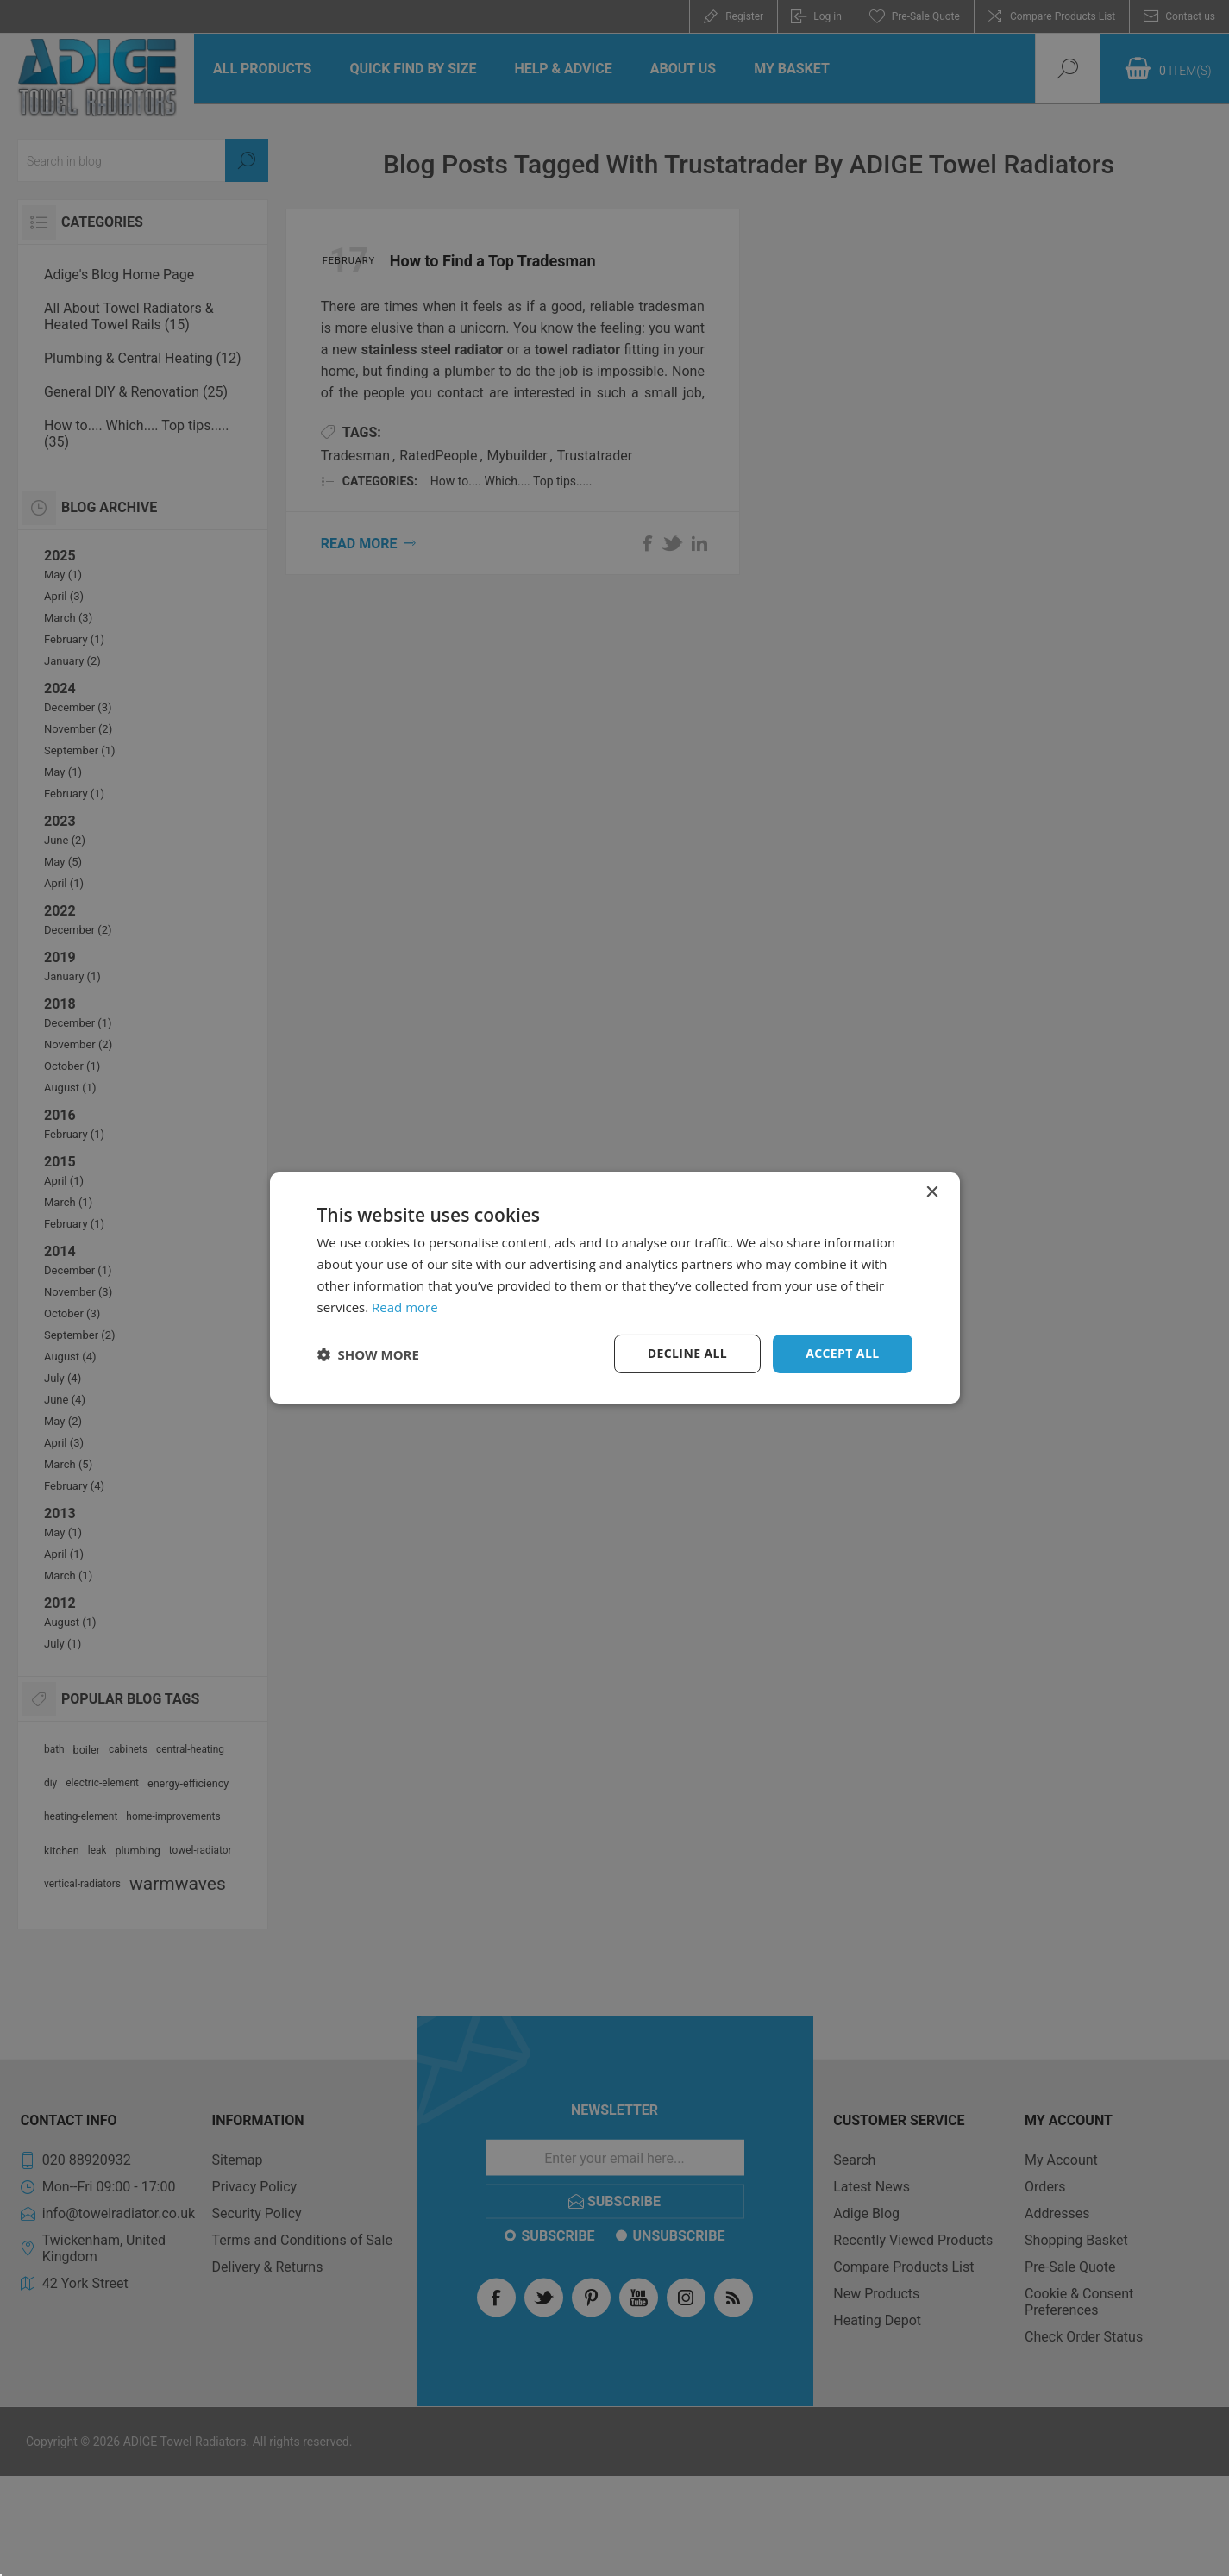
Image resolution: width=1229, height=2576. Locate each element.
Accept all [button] (842, 1353)
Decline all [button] (687, 1353)
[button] (368, 1354)
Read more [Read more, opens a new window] (405, 1307)
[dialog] (615, 1288)
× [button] (931, 1192)
